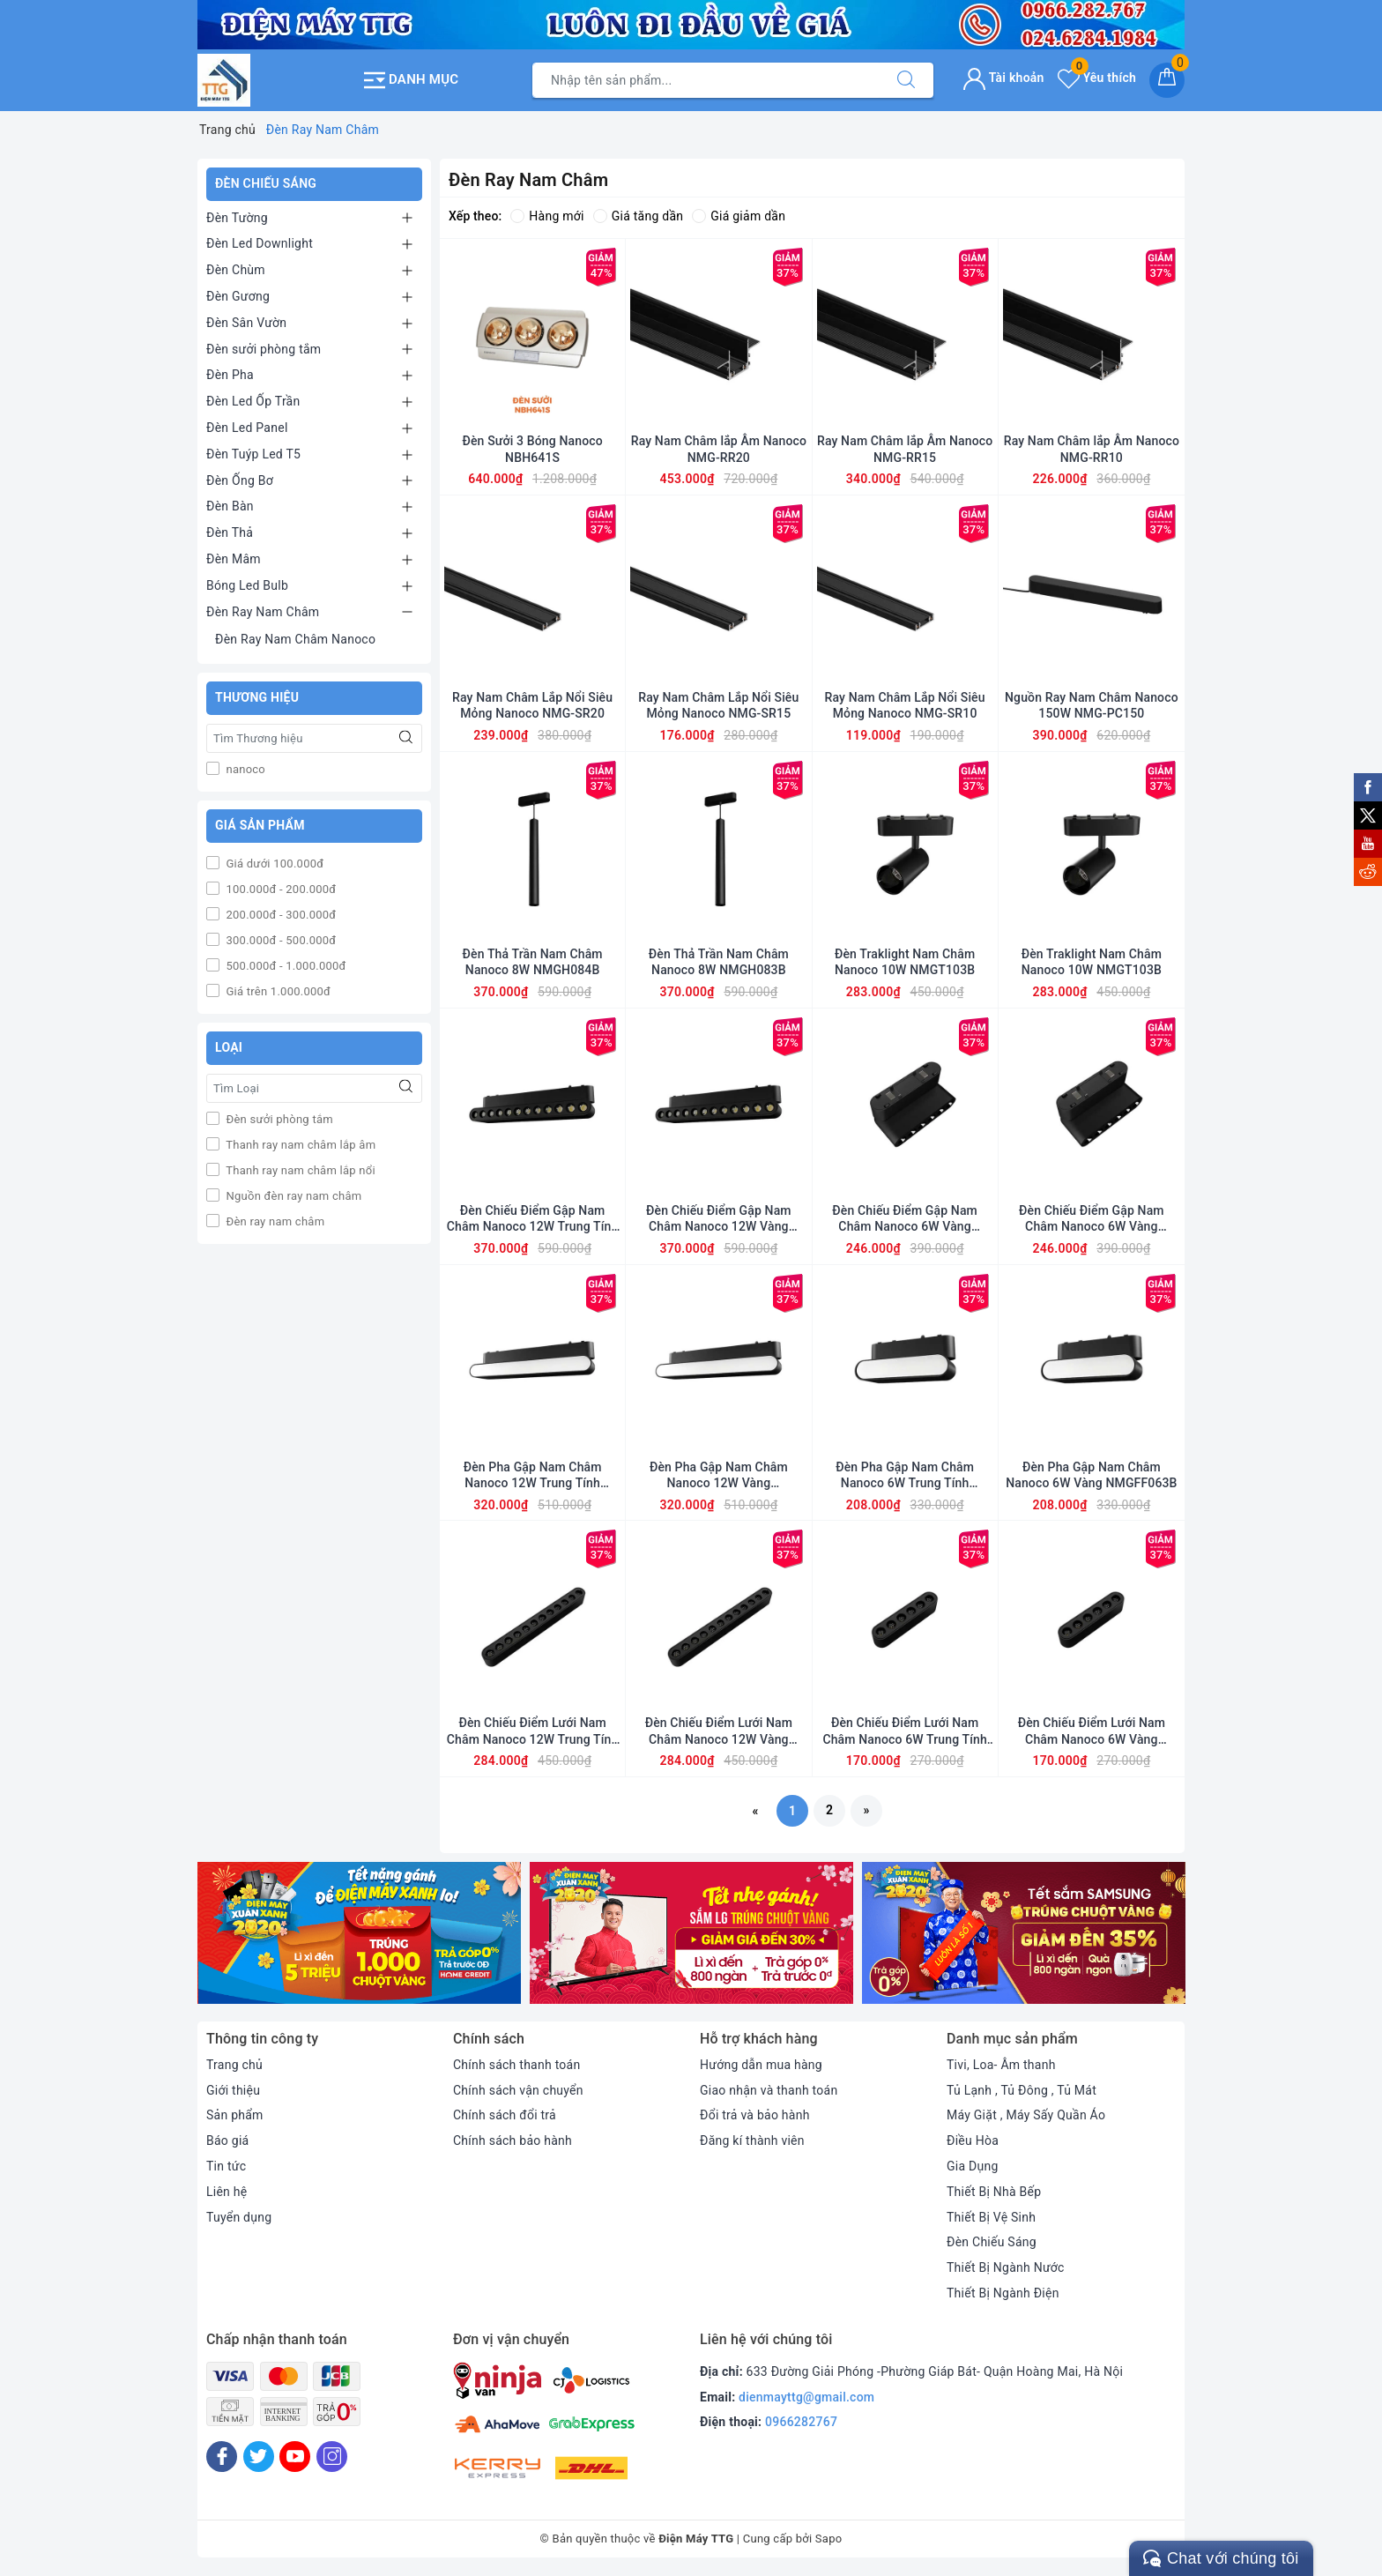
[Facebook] (221, 2456)
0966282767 (801, 2422)
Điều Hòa (973, 2140)
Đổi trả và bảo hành (755, 2115)
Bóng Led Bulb (247, 585)
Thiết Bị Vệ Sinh (991, 2217)
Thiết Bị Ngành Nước (1006, 2267)
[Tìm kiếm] (906, 80)
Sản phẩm (235, 2115)
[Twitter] (258, 2456)
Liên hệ (226, 2192)
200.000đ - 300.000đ (279, 914)
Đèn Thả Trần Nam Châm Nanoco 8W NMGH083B (719, 962)
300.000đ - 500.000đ (279, 940)
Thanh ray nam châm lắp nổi (299, 1170)
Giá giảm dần (738, 216)
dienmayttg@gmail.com (806, 2397)
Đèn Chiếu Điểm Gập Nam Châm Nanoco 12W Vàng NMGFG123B (718, 1218)
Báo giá (227, 2140)
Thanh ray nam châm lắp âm (299, 1144)
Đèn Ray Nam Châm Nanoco (295, 639)
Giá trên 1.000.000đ (277, 991)
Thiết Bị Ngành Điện (1003, 2293)
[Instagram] (331, 2456)
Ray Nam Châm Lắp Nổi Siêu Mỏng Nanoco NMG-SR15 (718, 705)
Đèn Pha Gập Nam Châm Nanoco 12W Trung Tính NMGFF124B (533, 1475)
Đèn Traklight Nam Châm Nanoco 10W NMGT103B (905, 962)
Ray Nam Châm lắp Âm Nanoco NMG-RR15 (904, 449)
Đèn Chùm (235, 270)
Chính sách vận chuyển (518, 2090)
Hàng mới (546, 216)
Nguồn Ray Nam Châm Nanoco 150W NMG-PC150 (1091, 705)
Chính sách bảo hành (512, 2140)
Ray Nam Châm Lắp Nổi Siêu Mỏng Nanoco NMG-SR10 (905, 705)
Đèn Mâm (233, 559)
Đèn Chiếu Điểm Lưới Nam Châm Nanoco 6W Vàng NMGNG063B (1091, 1731)
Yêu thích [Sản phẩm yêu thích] (1097, 78)
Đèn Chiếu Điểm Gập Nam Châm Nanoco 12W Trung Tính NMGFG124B (533, 1218)
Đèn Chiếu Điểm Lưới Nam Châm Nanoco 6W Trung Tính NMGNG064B (904, 1731)
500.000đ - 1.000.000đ (284, 965)
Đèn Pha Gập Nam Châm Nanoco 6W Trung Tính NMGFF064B (905, 1475)
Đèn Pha (230, 375)
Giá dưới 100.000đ (273, 863)
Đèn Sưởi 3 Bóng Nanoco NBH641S (532, 449)
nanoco (244, 769)
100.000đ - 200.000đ (279, 889)
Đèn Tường (237, 218)
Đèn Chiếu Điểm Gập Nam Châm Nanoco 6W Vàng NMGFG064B (904, 1218)
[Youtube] (294, 2456)
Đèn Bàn (230, 506)
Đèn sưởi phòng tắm (263, 349)
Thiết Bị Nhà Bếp (994, 2192)
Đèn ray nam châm (273, 1221)
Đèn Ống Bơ (239, 480)
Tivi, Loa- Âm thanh (1001, 2065)
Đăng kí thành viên (752, 2140)
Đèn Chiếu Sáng (991, 2242)
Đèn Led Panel (247, 428)
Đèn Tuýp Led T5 (253, 454)
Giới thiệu (233, 2090)
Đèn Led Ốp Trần (253, 401)
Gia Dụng (973, 2166)
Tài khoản (1003, 78)
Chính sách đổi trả (504, 2115)
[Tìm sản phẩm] (706, 80)
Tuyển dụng (238, 2217)
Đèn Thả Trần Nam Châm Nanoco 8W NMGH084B (533, 962)
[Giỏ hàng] (1167, 80)
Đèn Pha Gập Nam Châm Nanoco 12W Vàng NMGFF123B (719, 1475)
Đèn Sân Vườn (246, 323)
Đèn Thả (229, 532)
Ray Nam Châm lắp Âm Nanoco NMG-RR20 (718, 449)
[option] (359, 1933)
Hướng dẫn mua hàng (761, 2065)
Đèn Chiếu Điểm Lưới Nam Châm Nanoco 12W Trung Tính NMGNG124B (533, 1731)
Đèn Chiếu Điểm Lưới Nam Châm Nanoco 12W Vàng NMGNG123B (718, 1731)
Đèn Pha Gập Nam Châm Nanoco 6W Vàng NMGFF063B (1091, 1475)
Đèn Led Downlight (259, 243)
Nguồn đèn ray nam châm (292, 1195)
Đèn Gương (238, 296)
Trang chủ (234, 2065)
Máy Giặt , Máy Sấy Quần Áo (1026, 2115)
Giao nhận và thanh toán (768, 2090)
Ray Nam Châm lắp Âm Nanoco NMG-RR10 (1091, 449)
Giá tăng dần (638, 216)
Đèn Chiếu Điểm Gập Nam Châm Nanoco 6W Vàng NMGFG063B (1091, 1218)
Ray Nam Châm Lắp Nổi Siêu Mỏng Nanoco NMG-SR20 (532, 705)
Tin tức (226, 2166)
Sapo (829, 2538)
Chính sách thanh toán (516, 2065)
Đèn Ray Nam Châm (262, 612)
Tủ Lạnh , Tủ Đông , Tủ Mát (1021, 2090)
